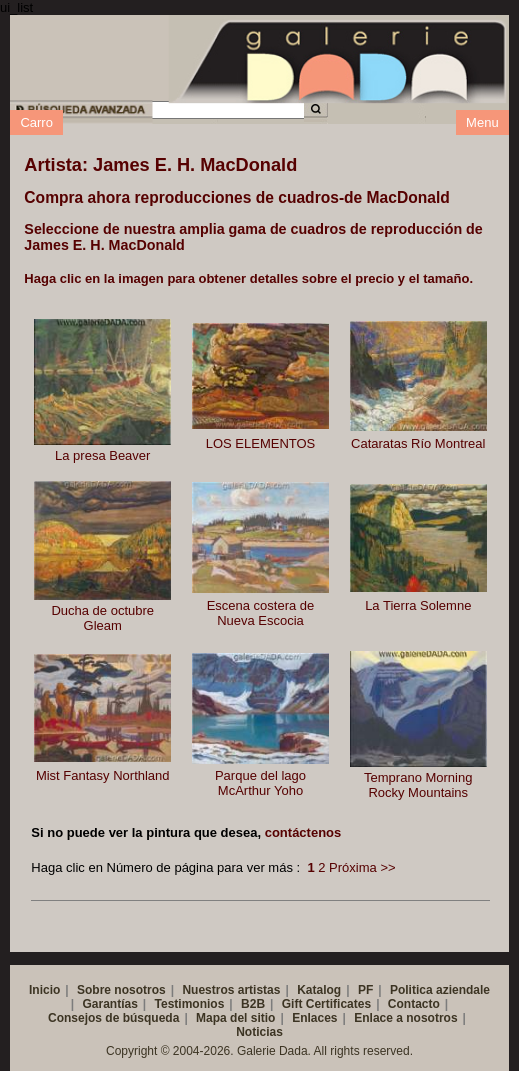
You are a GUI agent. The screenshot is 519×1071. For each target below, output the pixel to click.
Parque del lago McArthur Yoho (260, 783)
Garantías (109, 1004)
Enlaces (314, 1018)
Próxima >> (362, 867)
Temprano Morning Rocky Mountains (418, 785)
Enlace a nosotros (405, 1018)
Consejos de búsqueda (113, 1018)
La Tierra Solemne (418, 605)
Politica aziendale (440, 990)
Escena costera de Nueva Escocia (261, 613)
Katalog (319, 990)
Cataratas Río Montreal (418, 443)
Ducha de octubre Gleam (102, 618)
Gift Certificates (326, 1004)
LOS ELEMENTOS (261, 443)
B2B (253, 1004)
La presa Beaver (102, 455)
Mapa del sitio (235, 1018)
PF (365, 990)
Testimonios (190, 1004)
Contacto (414, 1004)
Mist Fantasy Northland (103, 775)
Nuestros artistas (231, 990)
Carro (36, 122)
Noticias (259, 1032)
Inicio (44, 990)
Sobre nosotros (121, 990)
